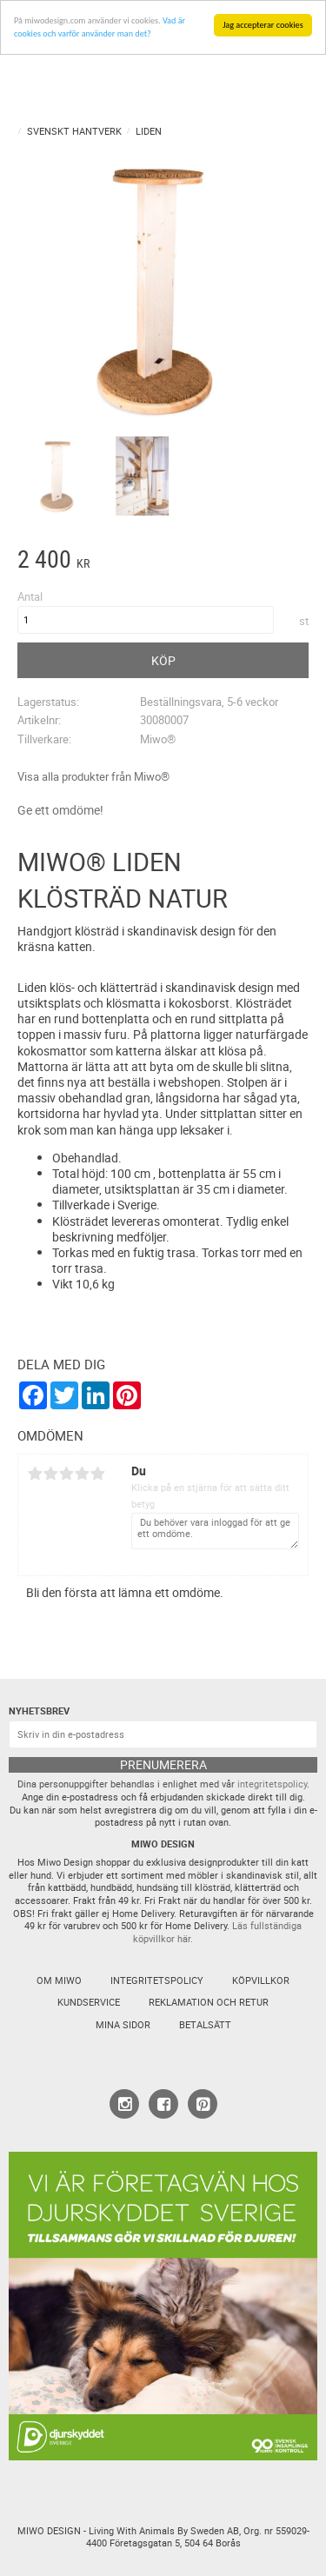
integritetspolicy (272, 1784)
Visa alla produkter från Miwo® (93, 776)
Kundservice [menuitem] (88, 2002)
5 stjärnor (97, 1473)
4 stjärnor (82, 1473)
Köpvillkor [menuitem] (260, 1980)
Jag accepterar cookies (263, 24)
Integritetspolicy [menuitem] (156, 1980)
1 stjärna (35, 1473)
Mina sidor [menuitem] (123, 2025)
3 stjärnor (66, 1473)
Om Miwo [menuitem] (59, 1980)
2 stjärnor (50, 1473)
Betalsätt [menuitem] (205, 2025)
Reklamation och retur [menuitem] (209, 2002)
